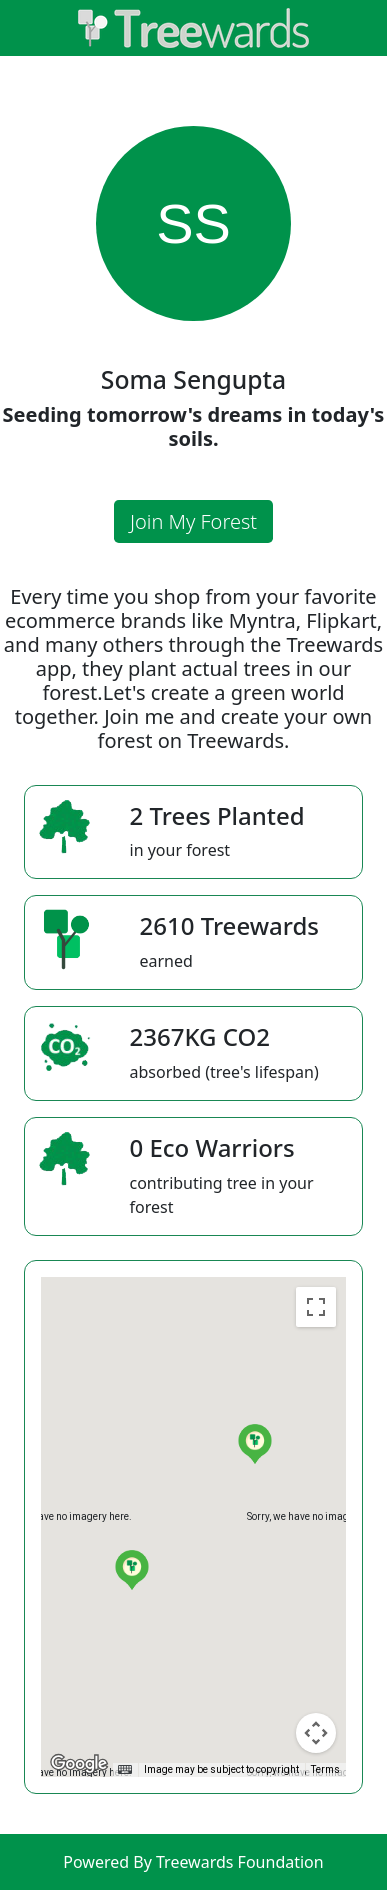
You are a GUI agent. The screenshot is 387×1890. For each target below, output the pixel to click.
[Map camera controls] (316, 1733)
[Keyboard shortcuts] (125, 1770)
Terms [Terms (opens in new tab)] (325, 1769)
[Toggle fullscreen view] (316, 1307)
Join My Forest (193, 521)
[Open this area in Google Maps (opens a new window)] (79, 1764)
